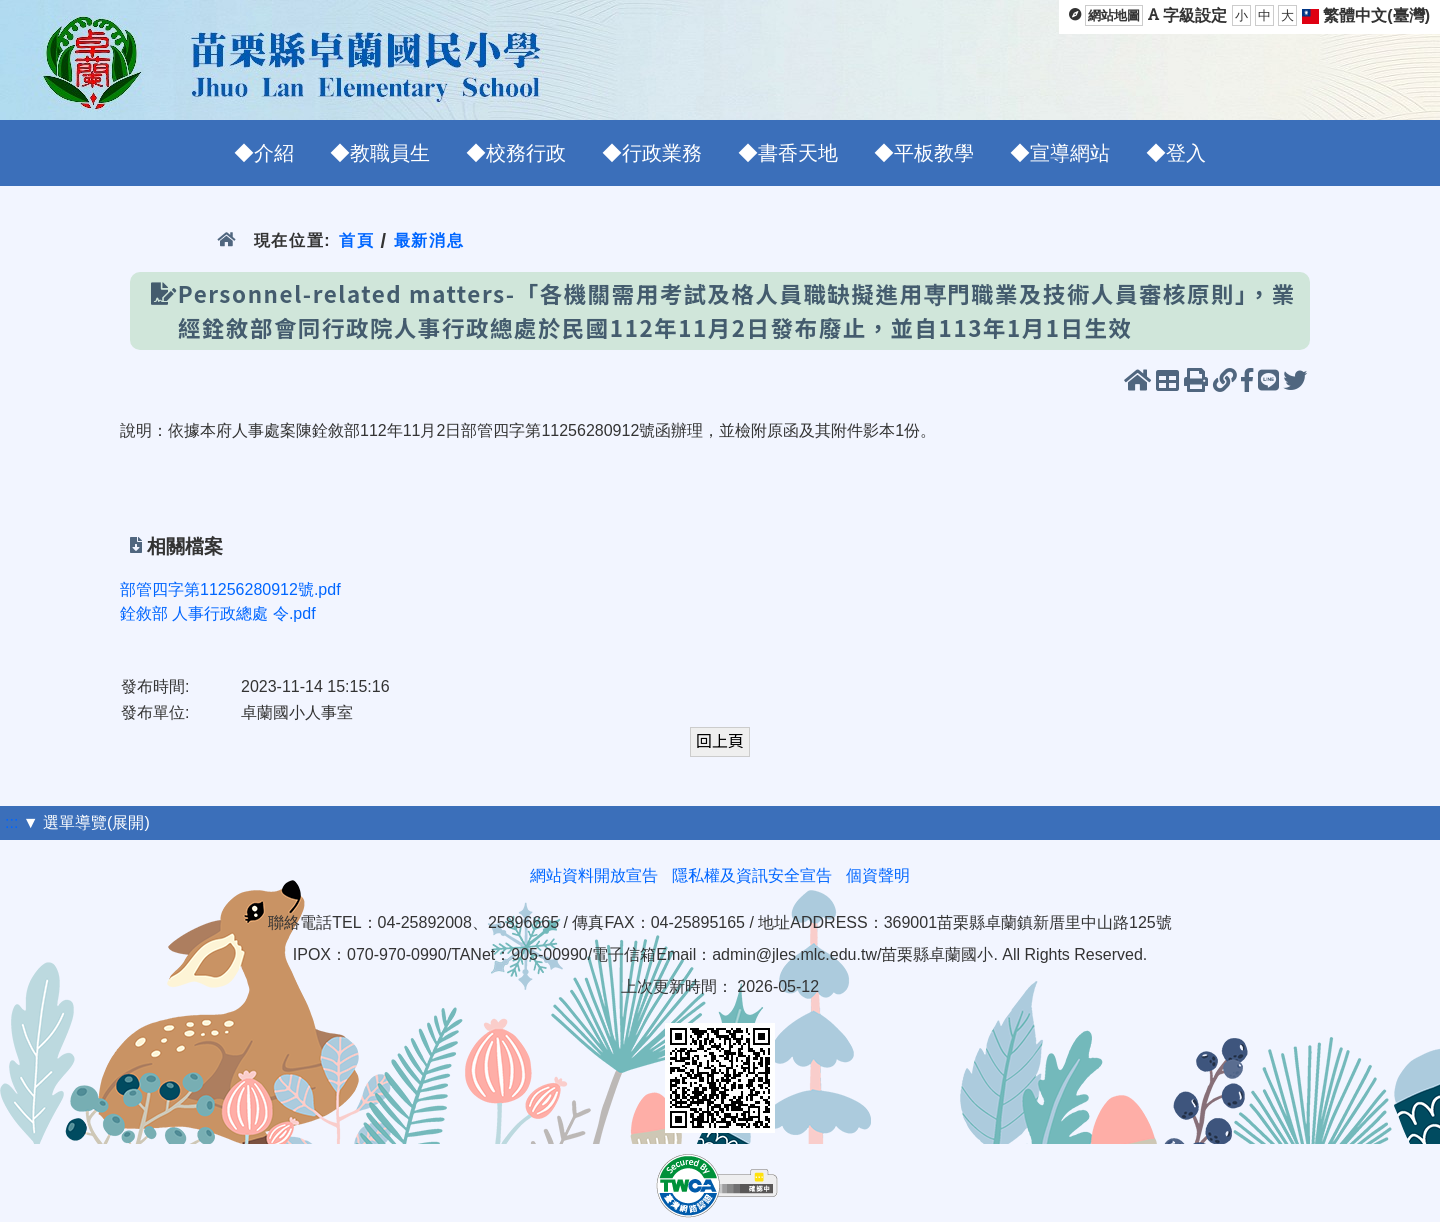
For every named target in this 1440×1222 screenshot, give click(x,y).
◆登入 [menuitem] (1176, 153)
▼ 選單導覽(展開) (86, 822)
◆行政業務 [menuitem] (652, 153)
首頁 (356, 240)
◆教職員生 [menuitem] (380, 153)
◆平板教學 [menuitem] (924, 153)
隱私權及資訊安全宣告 (752, 875)
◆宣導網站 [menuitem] (1060, 153)
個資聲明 (878, 875)
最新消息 (429, 240)
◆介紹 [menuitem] (264, 153)
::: (11, 822)
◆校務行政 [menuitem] (516, 153)
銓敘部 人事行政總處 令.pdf (218, 613)
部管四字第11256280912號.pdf (230, 589)
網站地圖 (1114, 15)
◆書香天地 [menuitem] (788, 153)
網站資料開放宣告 (594, 875)
